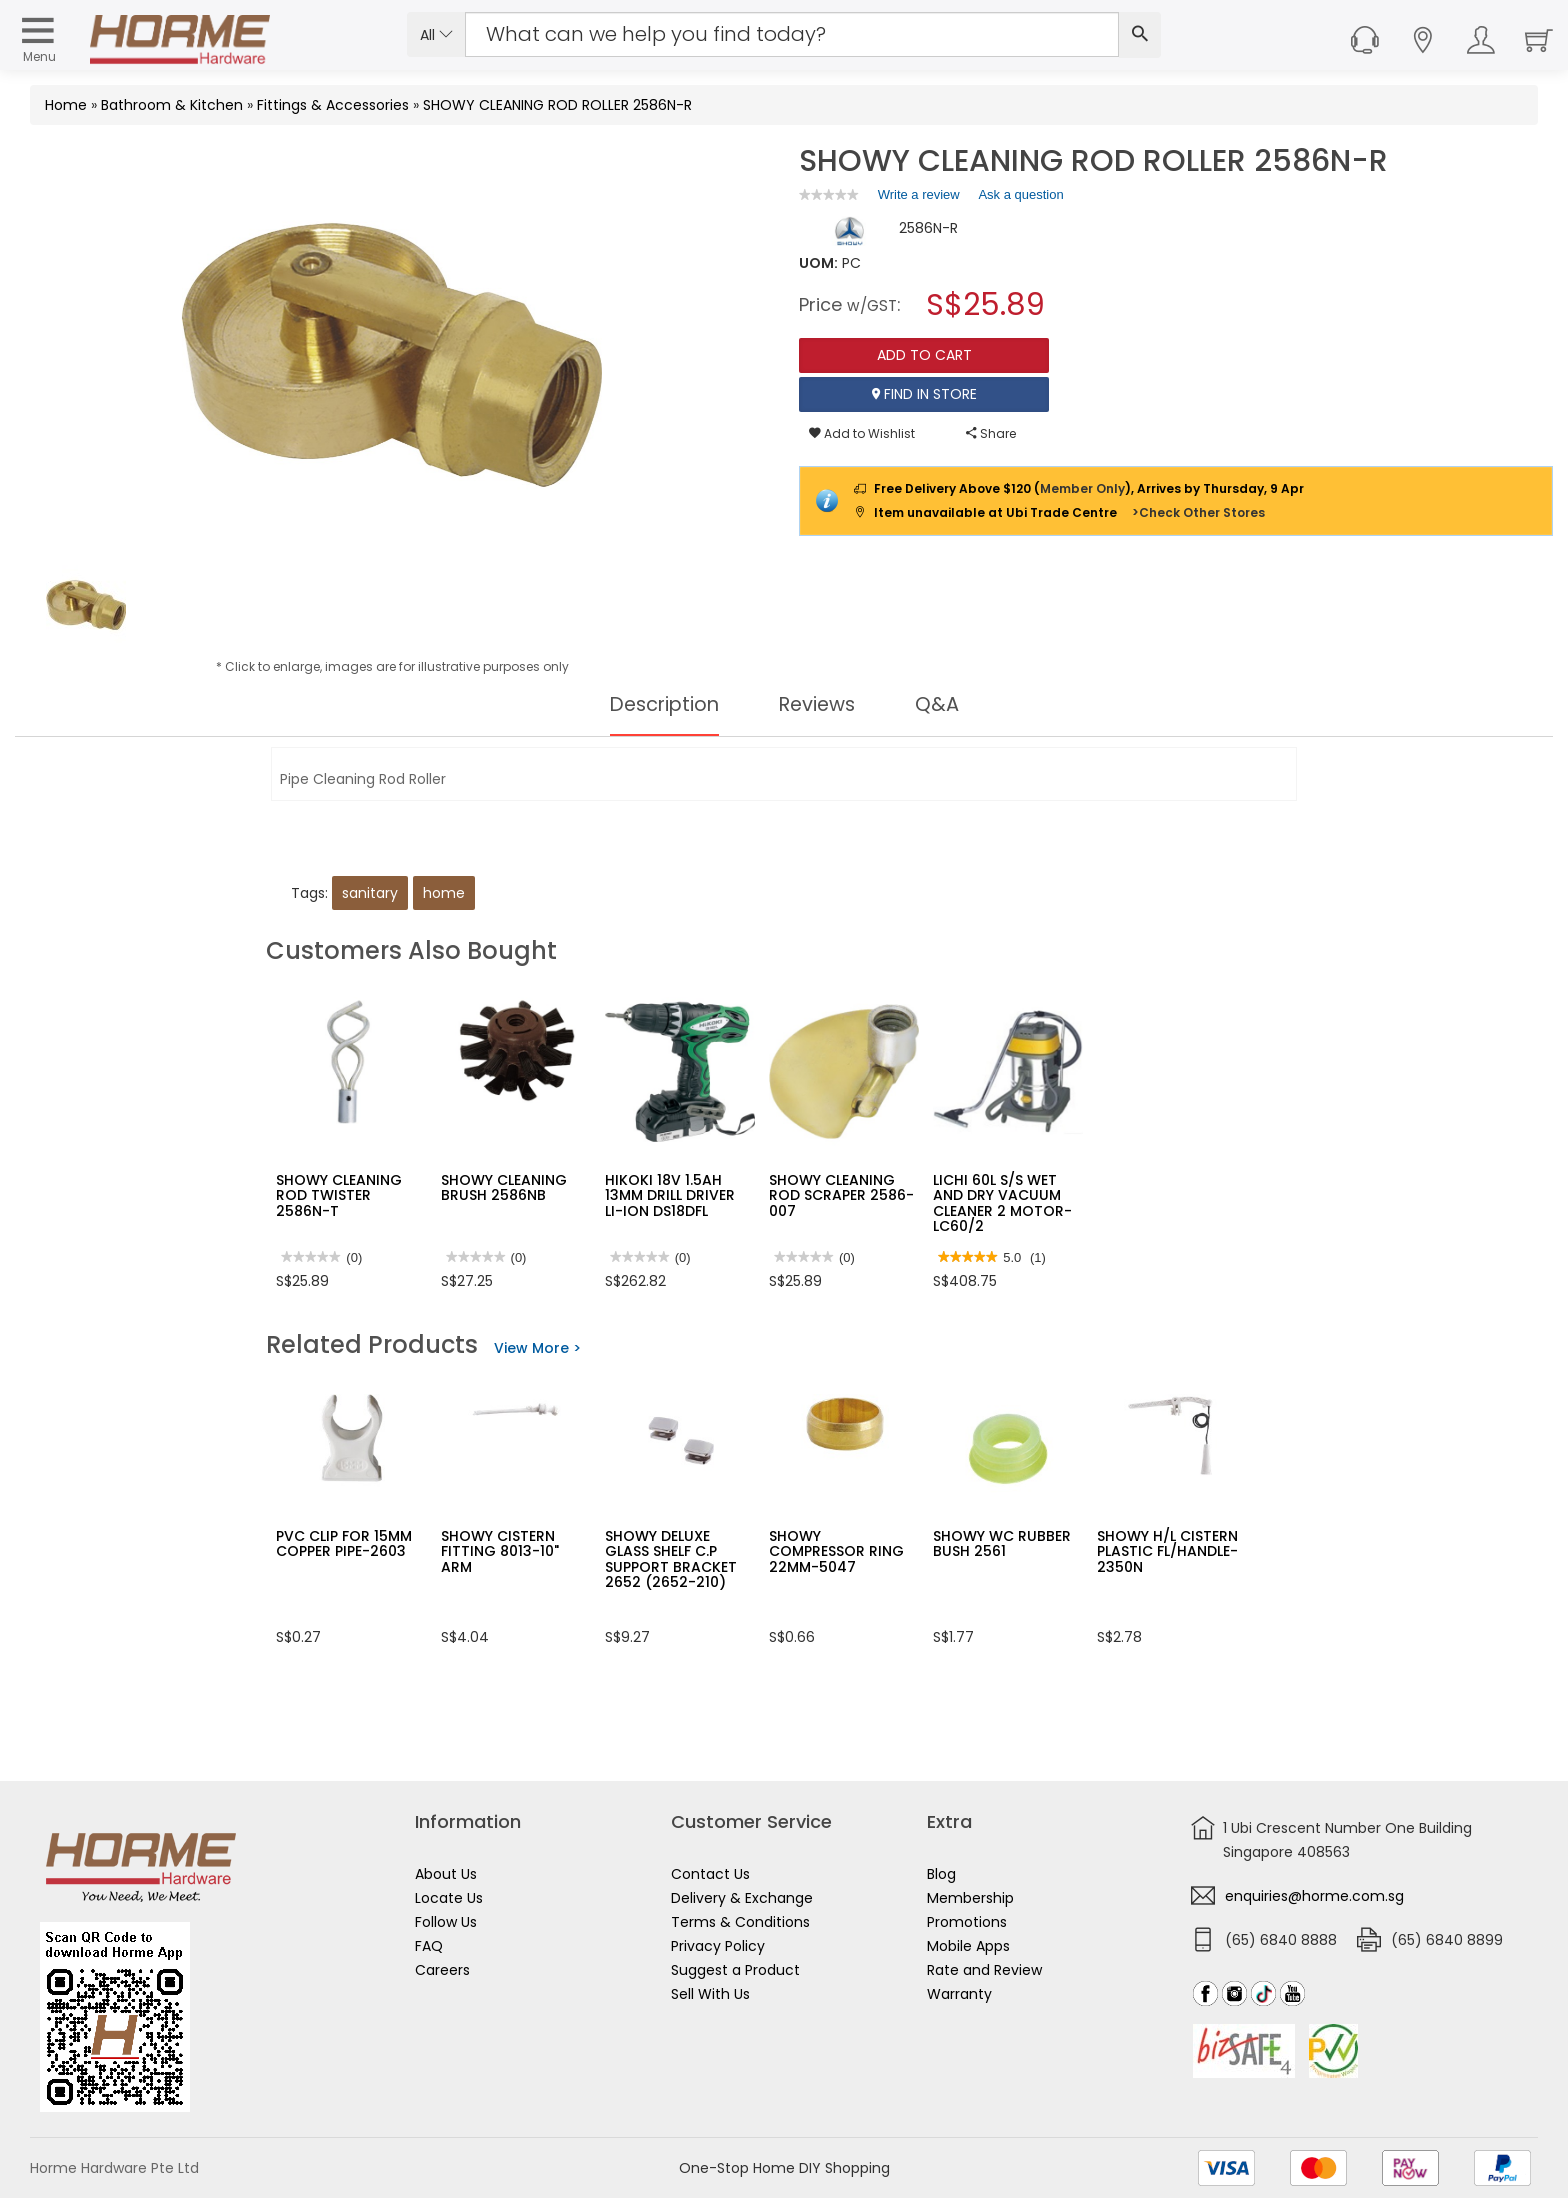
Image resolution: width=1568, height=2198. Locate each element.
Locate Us (449, 1898)
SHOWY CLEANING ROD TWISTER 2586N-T (339, 1195)
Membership (970, 1898)
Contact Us (710, 1874)
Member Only (1082, 488)
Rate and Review (984, 1970)
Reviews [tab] (820, 704)
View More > (537, 1348)
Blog (941, 1874)
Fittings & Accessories (333, 105)
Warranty (959, 1994)
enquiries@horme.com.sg (1314, 1896)
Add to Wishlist (862, 433)
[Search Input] (792, 34)
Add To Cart (924, 355)
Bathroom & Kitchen (172, 105)
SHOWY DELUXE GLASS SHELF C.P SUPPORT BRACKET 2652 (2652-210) (671, 1559)
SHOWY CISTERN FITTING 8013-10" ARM (500, 1551)
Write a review (919, 198)
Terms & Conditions (740, 1922)
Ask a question (1020, 194)
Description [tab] (662, 704)
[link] (829, 194)
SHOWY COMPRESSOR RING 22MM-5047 (836, 1551)
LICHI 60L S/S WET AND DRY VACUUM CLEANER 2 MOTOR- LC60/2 (1002, 1203)
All (436, 35)
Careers (442, 1970)
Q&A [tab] (942, 704)
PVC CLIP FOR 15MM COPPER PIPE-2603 (344, 1543)
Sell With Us (710, 1994)
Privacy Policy (718, 1946)
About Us (446, 1874)
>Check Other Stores (1198, 512)
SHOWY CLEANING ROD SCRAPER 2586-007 (841, 1195)
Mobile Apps (968, 1946)
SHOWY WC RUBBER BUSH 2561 (1002, 1543)
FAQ (429, 1946)
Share (991, 433)
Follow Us (446, 1922)
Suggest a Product (735, 1970)
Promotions (967, 1922)
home (444, 893)
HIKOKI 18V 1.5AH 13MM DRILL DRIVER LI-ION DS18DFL (670, 1195)
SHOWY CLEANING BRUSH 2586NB (504, 1187)
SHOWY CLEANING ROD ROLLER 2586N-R (557, 105)
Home (66, 105)
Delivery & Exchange (742, 1898)
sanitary (370, 893)
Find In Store (924, 394)
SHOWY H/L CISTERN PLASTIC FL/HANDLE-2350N (1167, 1551)
